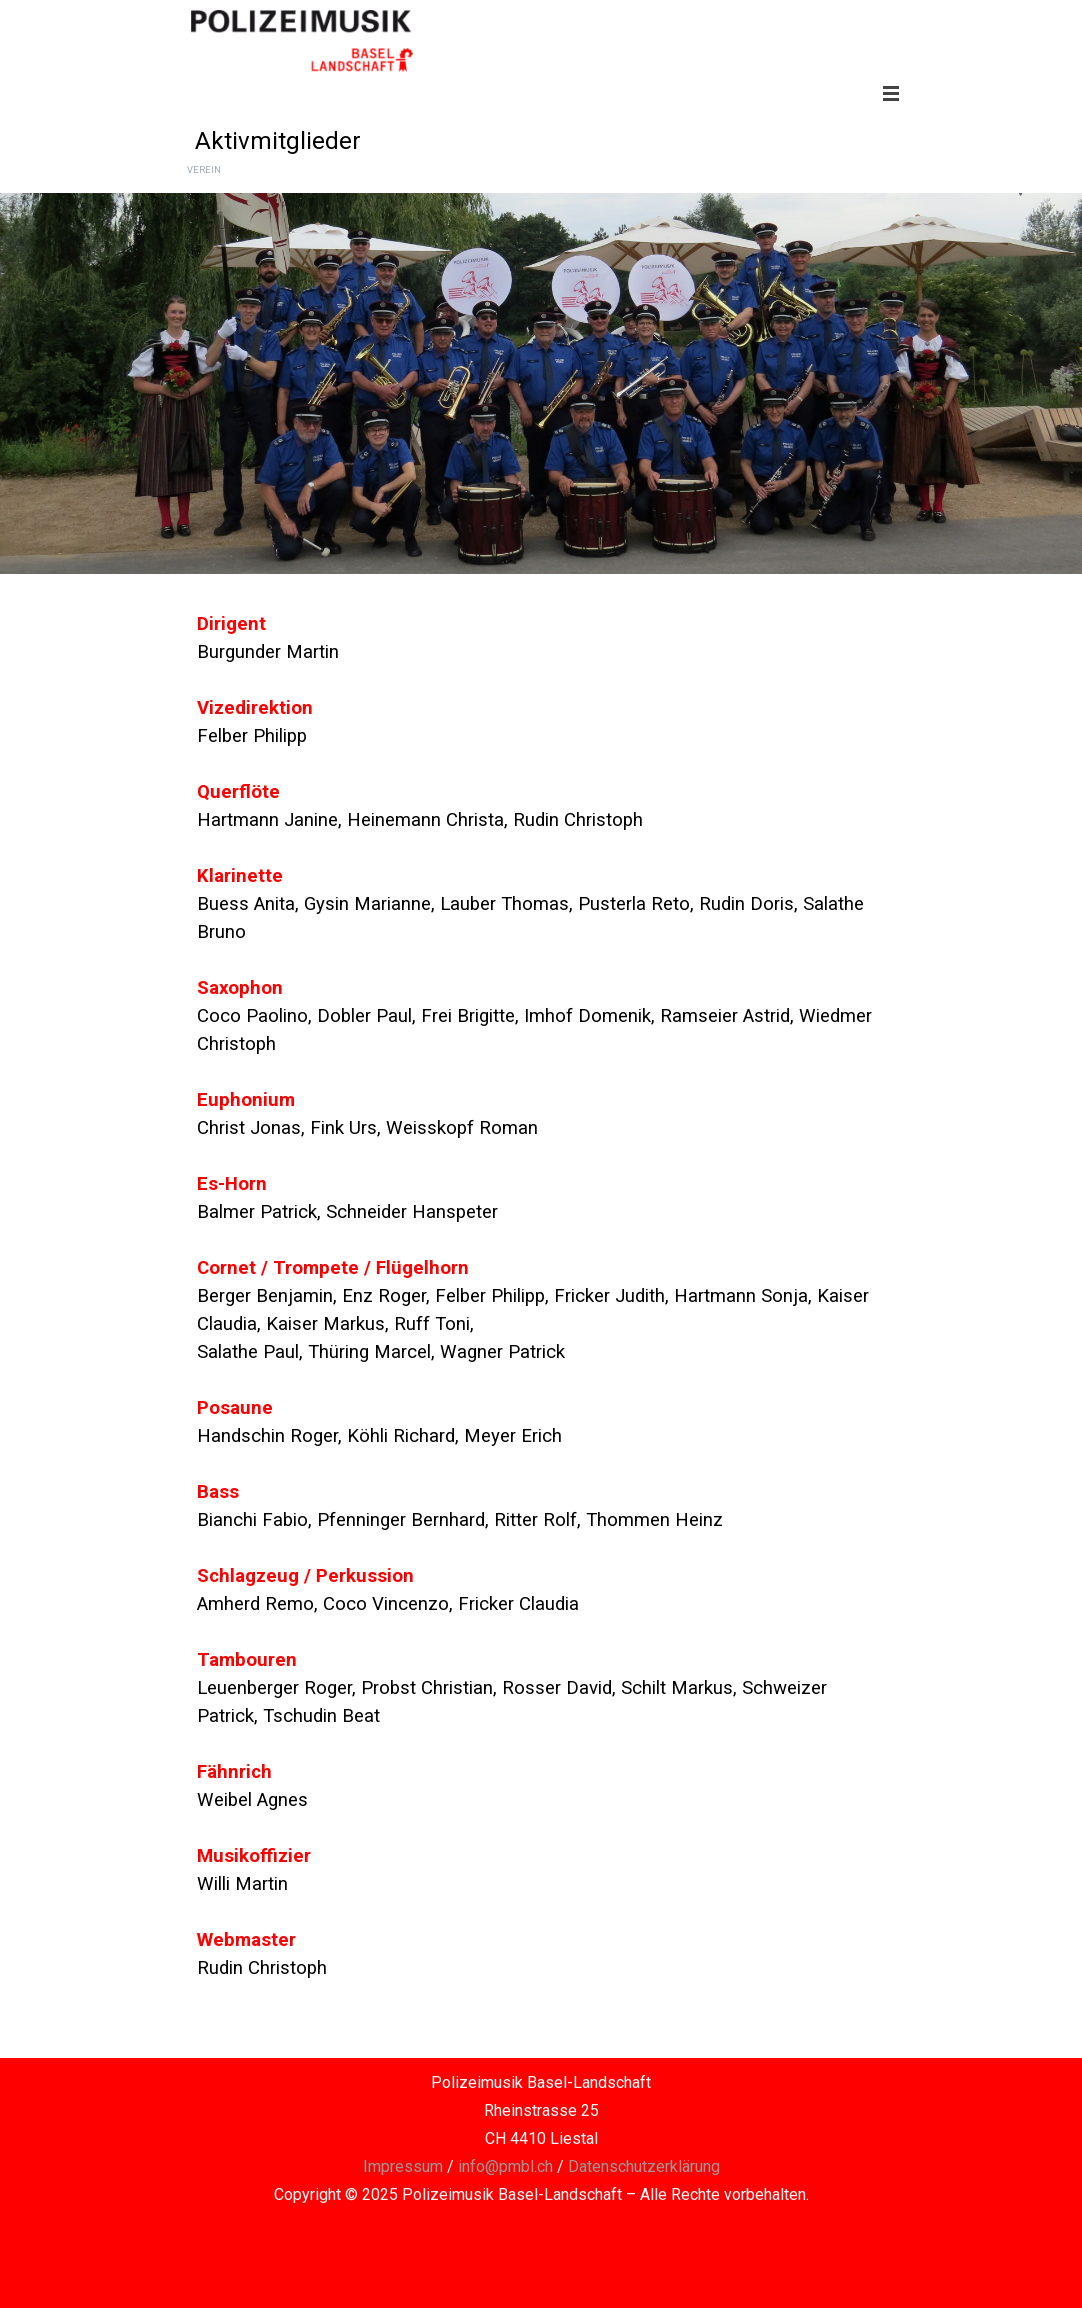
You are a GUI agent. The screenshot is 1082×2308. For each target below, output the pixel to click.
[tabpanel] (541, 1324)
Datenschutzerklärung (644, 2166)
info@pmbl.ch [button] (505, 2166)
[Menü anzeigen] (891, 93)
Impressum (403, 2166)
